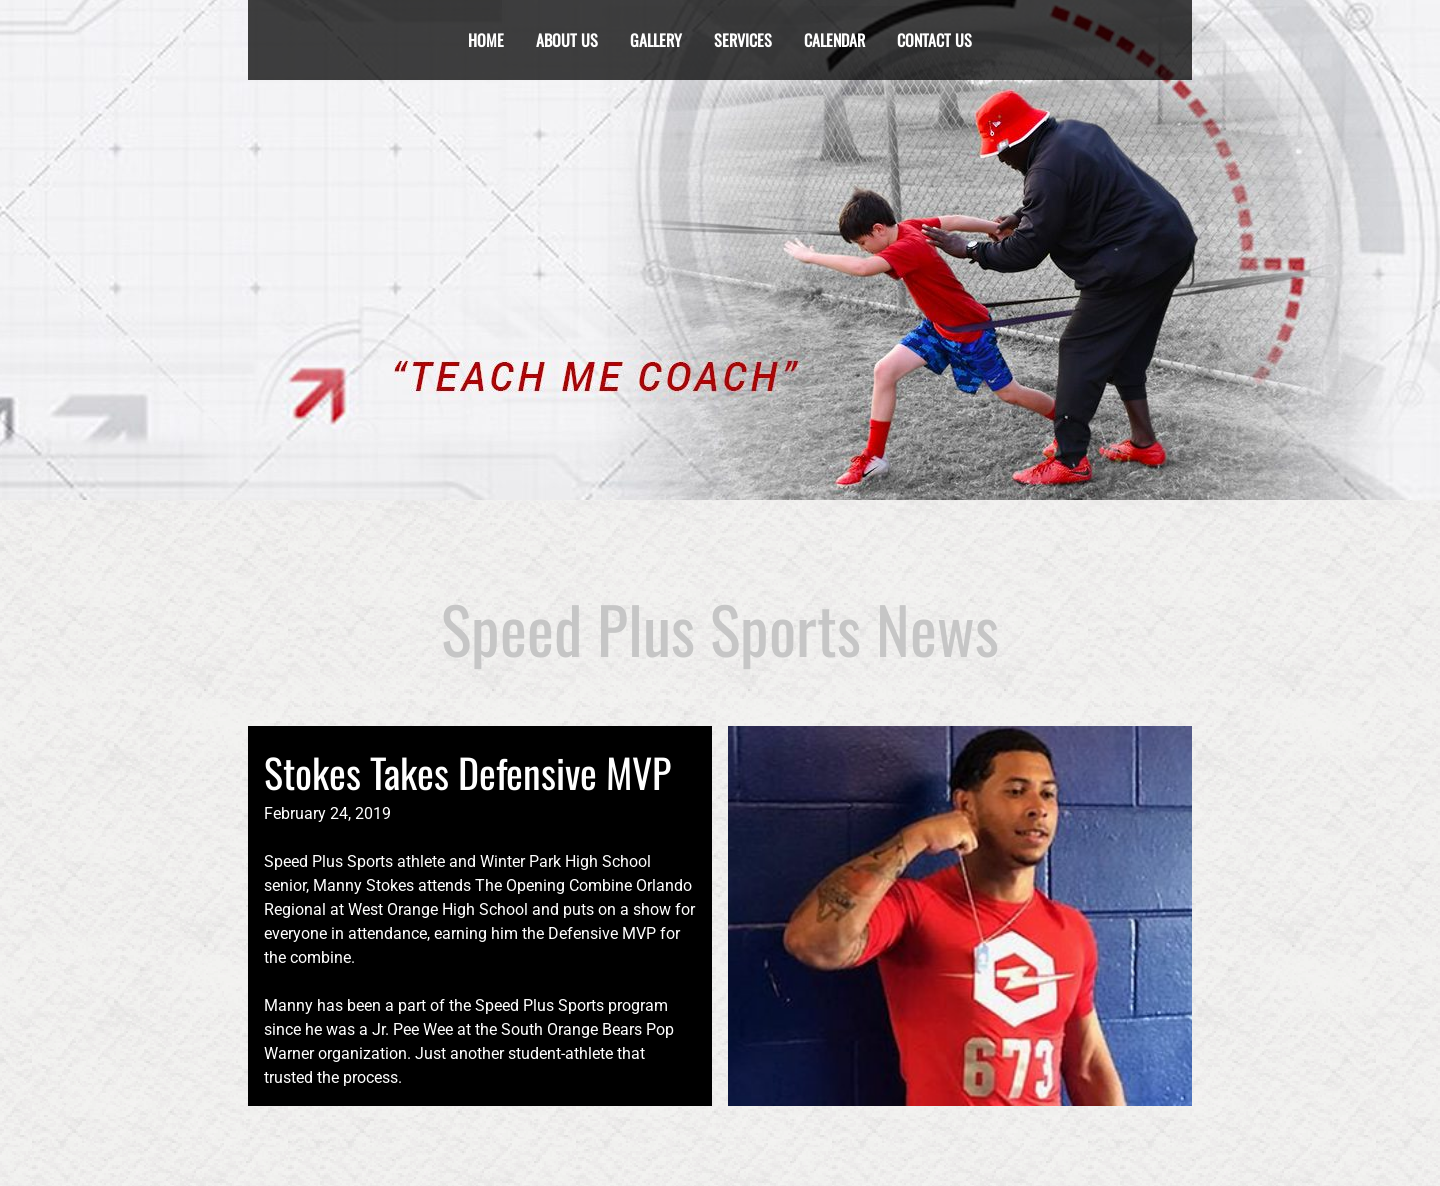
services (743, 40)
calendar (834, 40)
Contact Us (934, 40)
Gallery (656, 40)
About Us (567, 40)
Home (486, 40)
